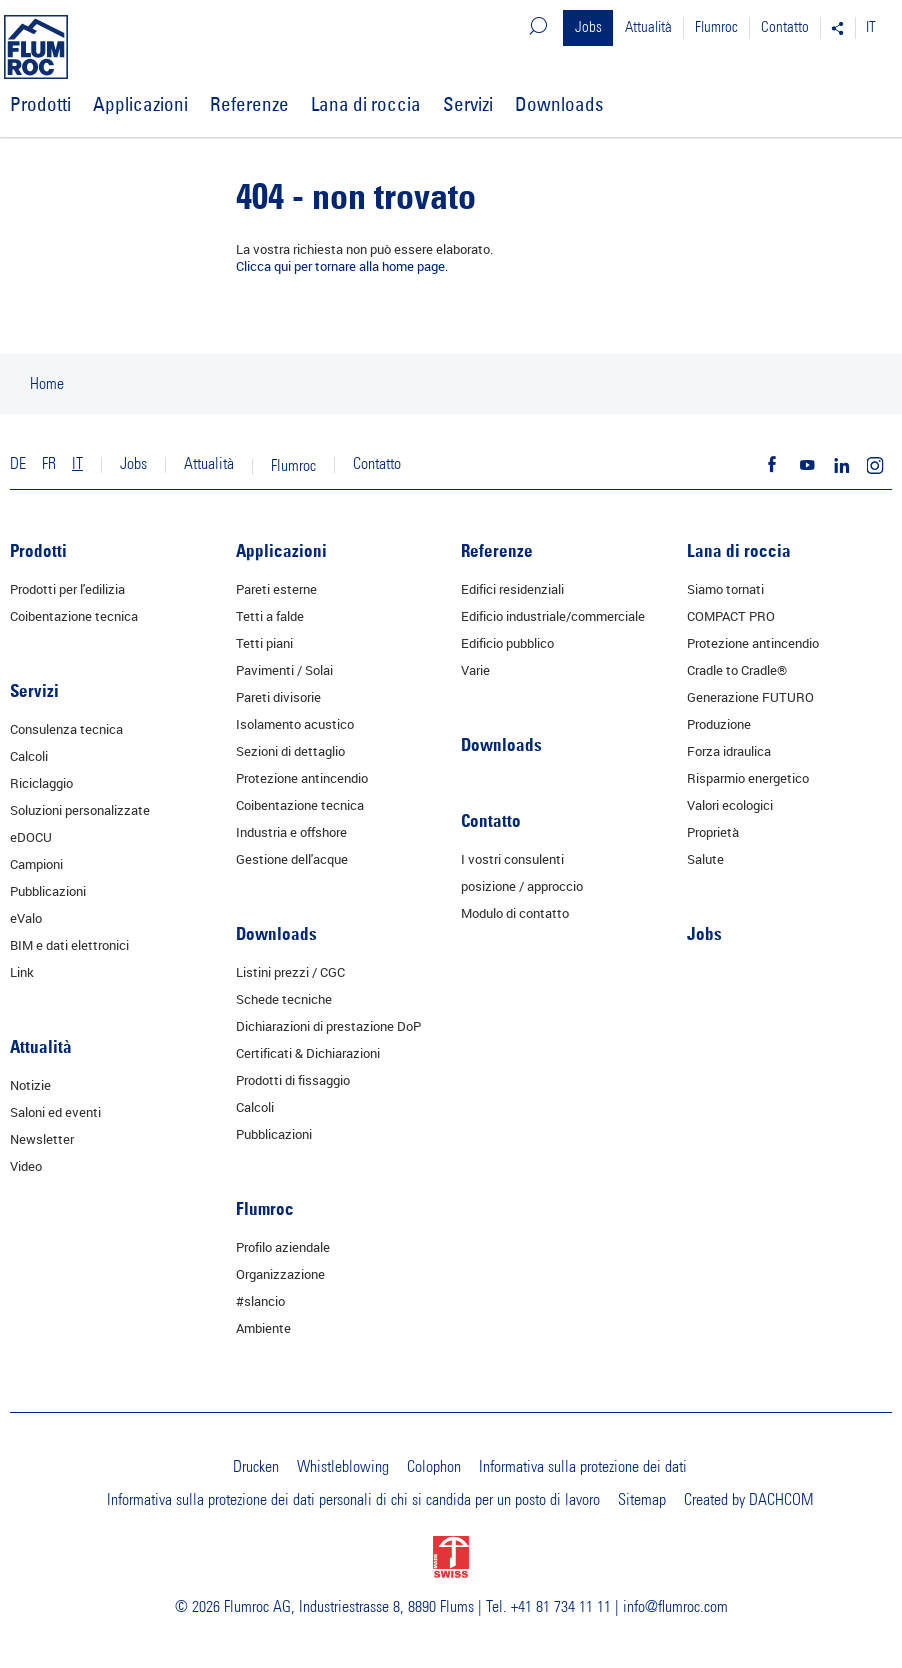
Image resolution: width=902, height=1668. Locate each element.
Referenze (249, 104)
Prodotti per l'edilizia (67, 589)
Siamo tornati (725, 589)
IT (871, 27)
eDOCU (31, 837)
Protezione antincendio (302, 778)
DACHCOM (781, 1500)
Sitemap (642, 1500)
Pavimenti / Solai (284, 670)
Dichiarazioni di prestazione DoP (328, 1026)
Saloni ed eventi (55, 1112)
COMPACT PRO (731, 616)
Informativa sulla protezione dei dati (583, 1467)
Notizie (30, 1085)
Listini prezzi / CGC (290, 972)
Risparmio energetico (748, 778)
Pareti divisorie (278, 697)
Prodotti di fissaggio (293, 1080)
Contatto (785, 27)
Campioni (36, 864)
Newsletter (42, 1139)
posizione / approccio (522, 886)
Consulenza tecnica (66, 729)
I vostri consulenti (512, 859)
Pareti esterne (276, 589)
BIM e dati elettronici (69, 945)
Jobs (588, 27)
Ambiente (263, 1328)
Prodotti (40, 104)
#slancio (260, 1301)
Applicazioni (140, 104)
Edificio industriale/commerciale (553, 616)
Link (22, 972)
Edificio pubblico (507, 643)
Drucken (256, 1467)
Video (26, 1166)
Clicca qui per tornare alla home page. (342, 266)
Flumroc (716, 27)
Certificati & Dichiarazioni (308, 1053)
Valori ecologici (730, 805)
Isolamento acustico (295, 724)
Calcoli (29, 756)
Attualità (648, 27)
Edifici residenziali (512, 589)
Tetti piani (264, 643)
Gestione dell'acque (292, 859)
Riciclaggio (41, 783)
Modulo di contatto (515, 913)
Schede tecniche (284, 999)
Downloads (559, 104)
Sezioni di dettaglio (290, 751)
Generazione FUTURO (750, 697)
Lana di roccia (366, 104)
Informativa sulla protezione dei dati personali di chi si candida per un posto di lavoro (353, 1500)
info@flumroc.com (675, 1607)
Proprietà (713, 832)
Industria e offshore (291, 832)
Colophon (434, 1467)
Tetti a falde (270, 616)
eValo (26, 918)
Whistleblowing (343, 1467)
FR (49, 464)
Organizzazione (280, 1274)
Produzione (719, 724)
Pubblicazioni (48, 891)
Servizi (468, 104)
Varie (475, 670)
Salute (705, 859)
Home (47, 384)
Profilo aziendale (283, 1247)
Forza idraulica (729, 751)
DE (18, 464)
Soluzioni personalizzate (80, 810)
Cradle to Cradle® (737, 670)
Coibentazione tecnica (74, 616)
